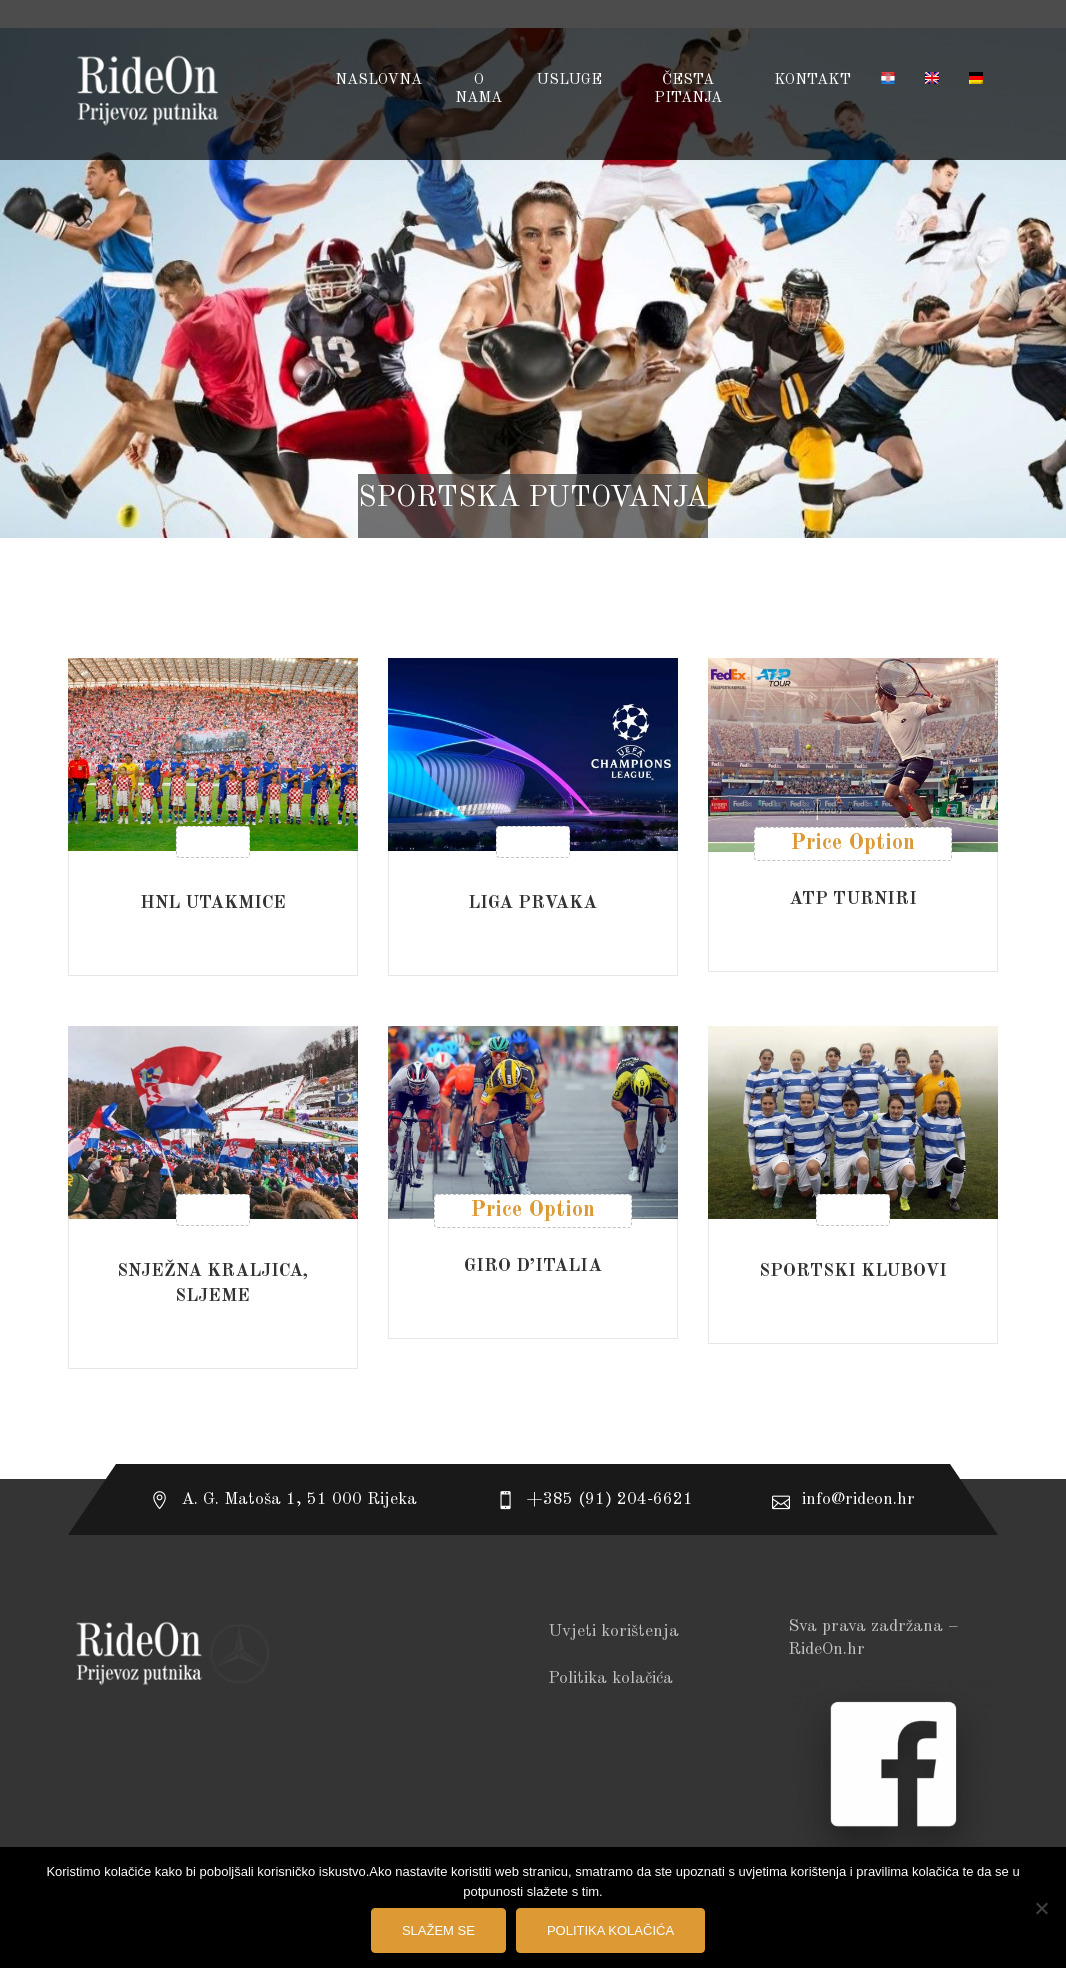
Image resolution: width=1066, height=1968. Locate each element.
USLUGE (569, 80)
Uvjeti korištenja (613, 1631)
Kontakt (812, 80)
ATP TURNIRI (853, 899)
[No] (1041, 1908)
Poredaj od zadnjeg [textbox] (863, 598)
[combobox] (858, 598)
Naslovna (378, 80)
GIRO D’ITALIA (533, 1266)
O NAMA (478, 89)
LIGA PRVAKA (532, 903)
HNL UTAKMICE (213, 903)
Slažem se (438, 1930)
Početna (533, 524)
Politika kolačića (610, 1678)
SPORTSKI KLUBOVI (853, 1271)
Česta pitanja (688, 89)
